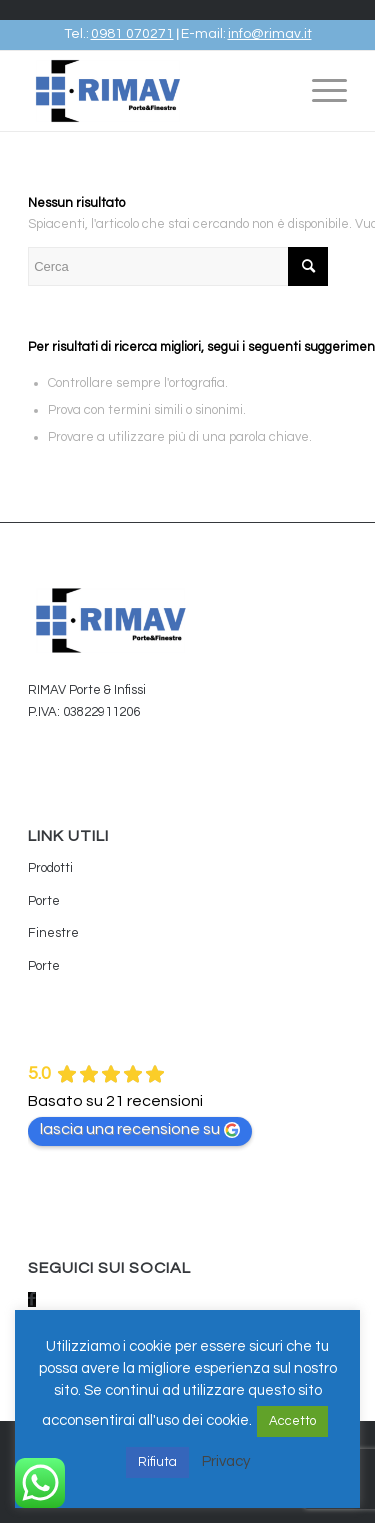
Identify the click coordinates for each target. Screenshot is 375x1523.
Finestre (53, 933)
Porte (44, 901)
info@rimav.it (270, 34)
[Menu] (319, 91)
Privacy (226, 1461)
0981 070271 (132, 34)
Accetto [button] (292, 1421)
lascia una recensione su (140, 1129)
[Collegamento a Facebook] (32, 1299)
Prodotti (50, 868)
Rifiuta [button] (157, 1462)
